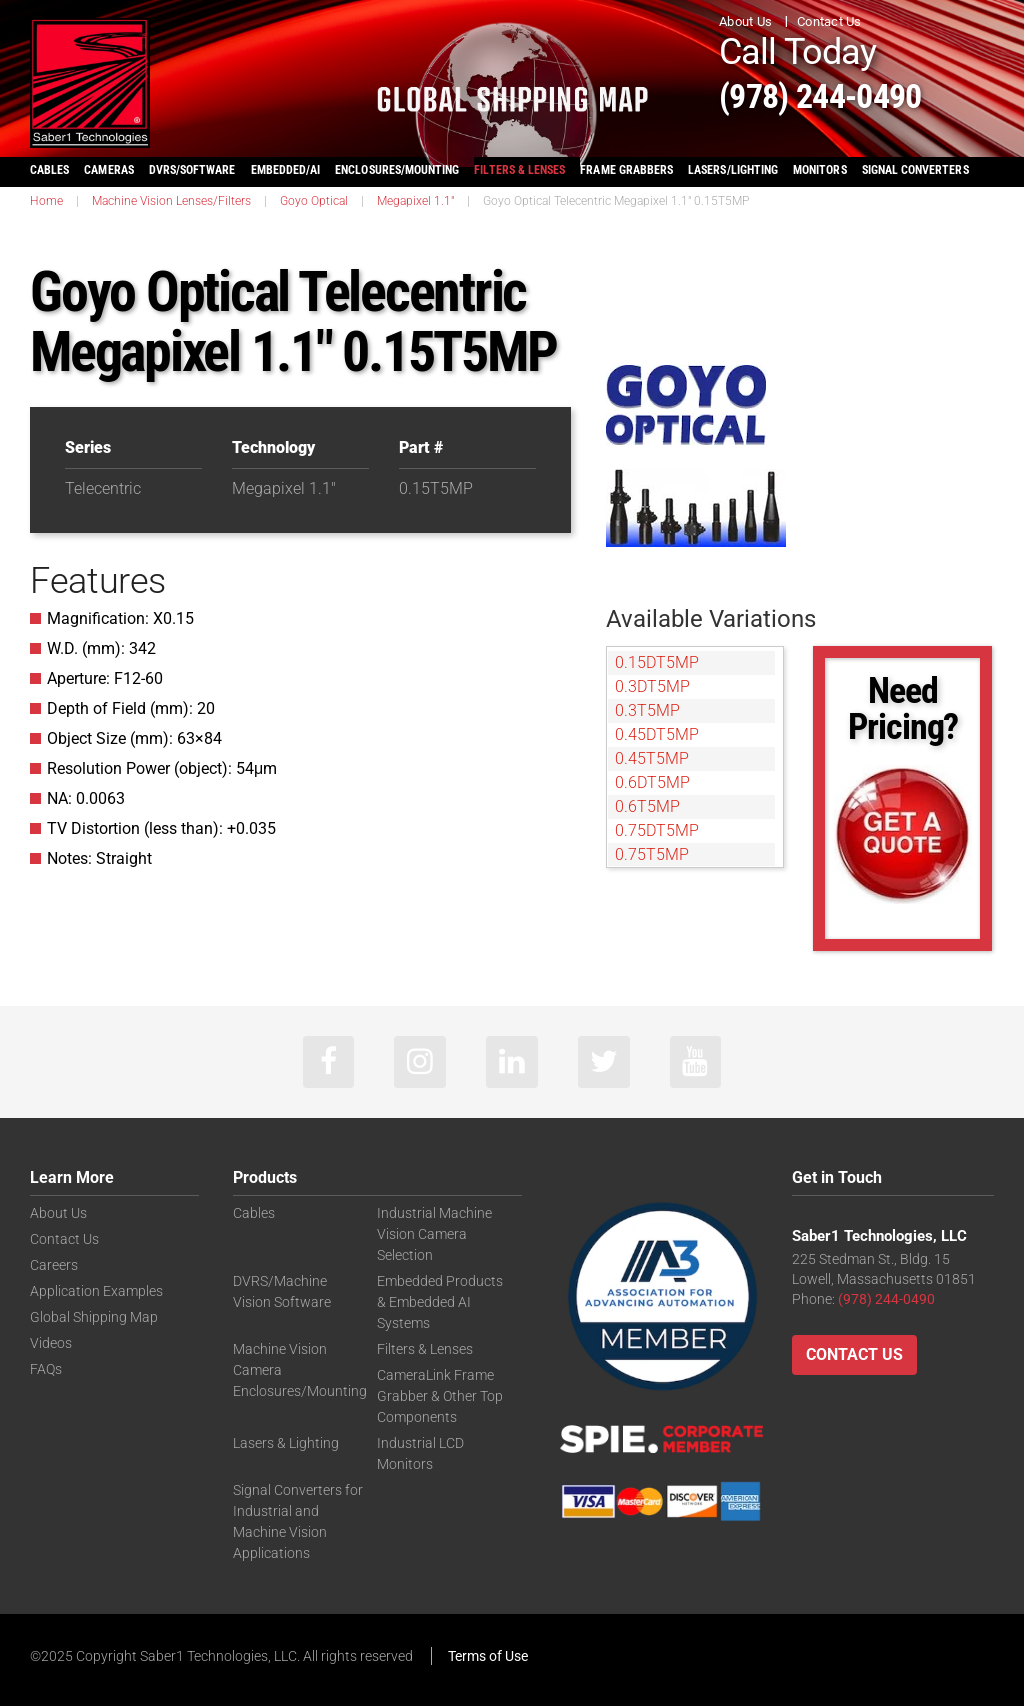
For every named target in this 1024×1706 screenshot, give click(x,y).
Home (46, 201)
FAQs (46, 1366)
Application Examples (96, 1291)
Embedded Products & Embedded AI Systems (440, 1301)
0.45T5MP (652, 758)
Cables (254, 1216)
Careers (54, 1266)
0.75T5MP (652, 854)
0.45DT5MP (657, 734)
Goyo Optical (314, 201)
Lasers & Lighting (286, 1436)
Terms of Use (488, 1653)
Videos (51, 1341)
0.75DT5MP (657, 830)
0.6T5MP (647, 806)
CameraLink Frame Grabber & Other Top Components (440, 1391)
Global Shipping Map (94, 1316)
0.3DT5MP (652, 686)
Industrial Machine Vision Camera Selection (434, 1236)
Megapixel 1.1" (415, 201)
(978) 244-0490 (844, 93)
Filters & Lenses (425, 1346)
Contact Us (829, 21)
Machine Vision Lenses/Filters (171, 201)
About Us (745, 21)
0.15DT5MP (657, 662)
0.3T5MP (647, 710)
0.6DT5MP (652, 782)
